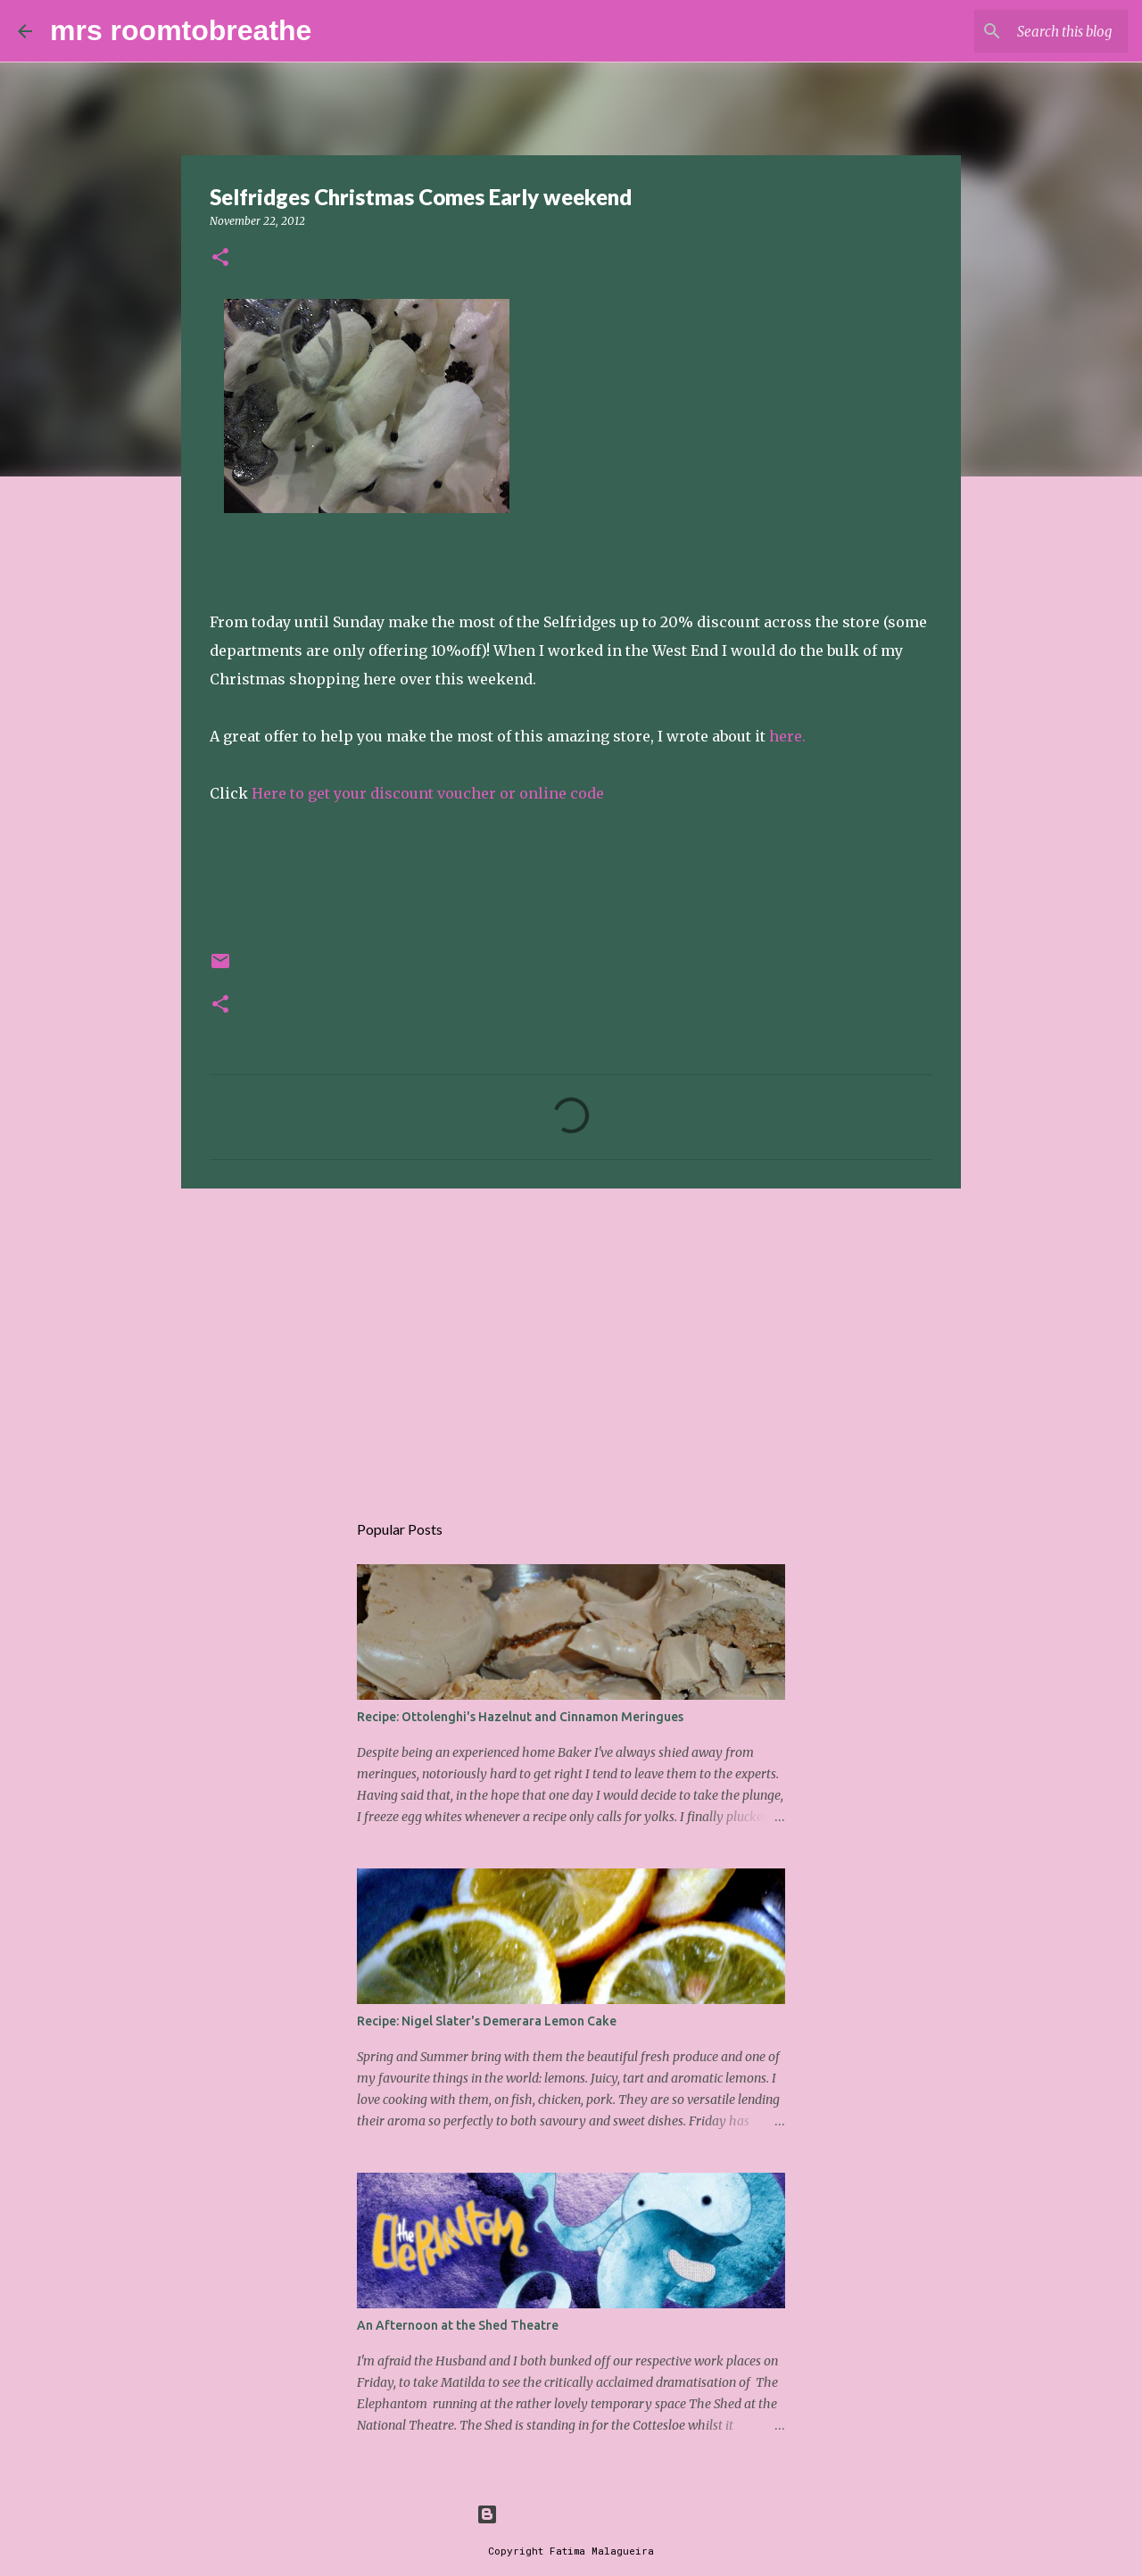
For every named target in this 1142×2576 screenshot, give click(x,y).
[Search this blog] (1034, 31)
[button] (220, 258)
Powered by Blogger (571, 2514)
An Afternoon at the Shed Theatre (458, 2325)
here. (787, 736)
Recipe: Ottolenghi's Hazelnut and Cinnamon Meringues (520, 1717)
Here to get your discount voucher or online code (428, 793)
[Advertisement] (571, 1340)
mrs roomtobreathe (180, 30)
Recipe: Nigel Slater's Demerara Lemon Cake (487, 2021)
